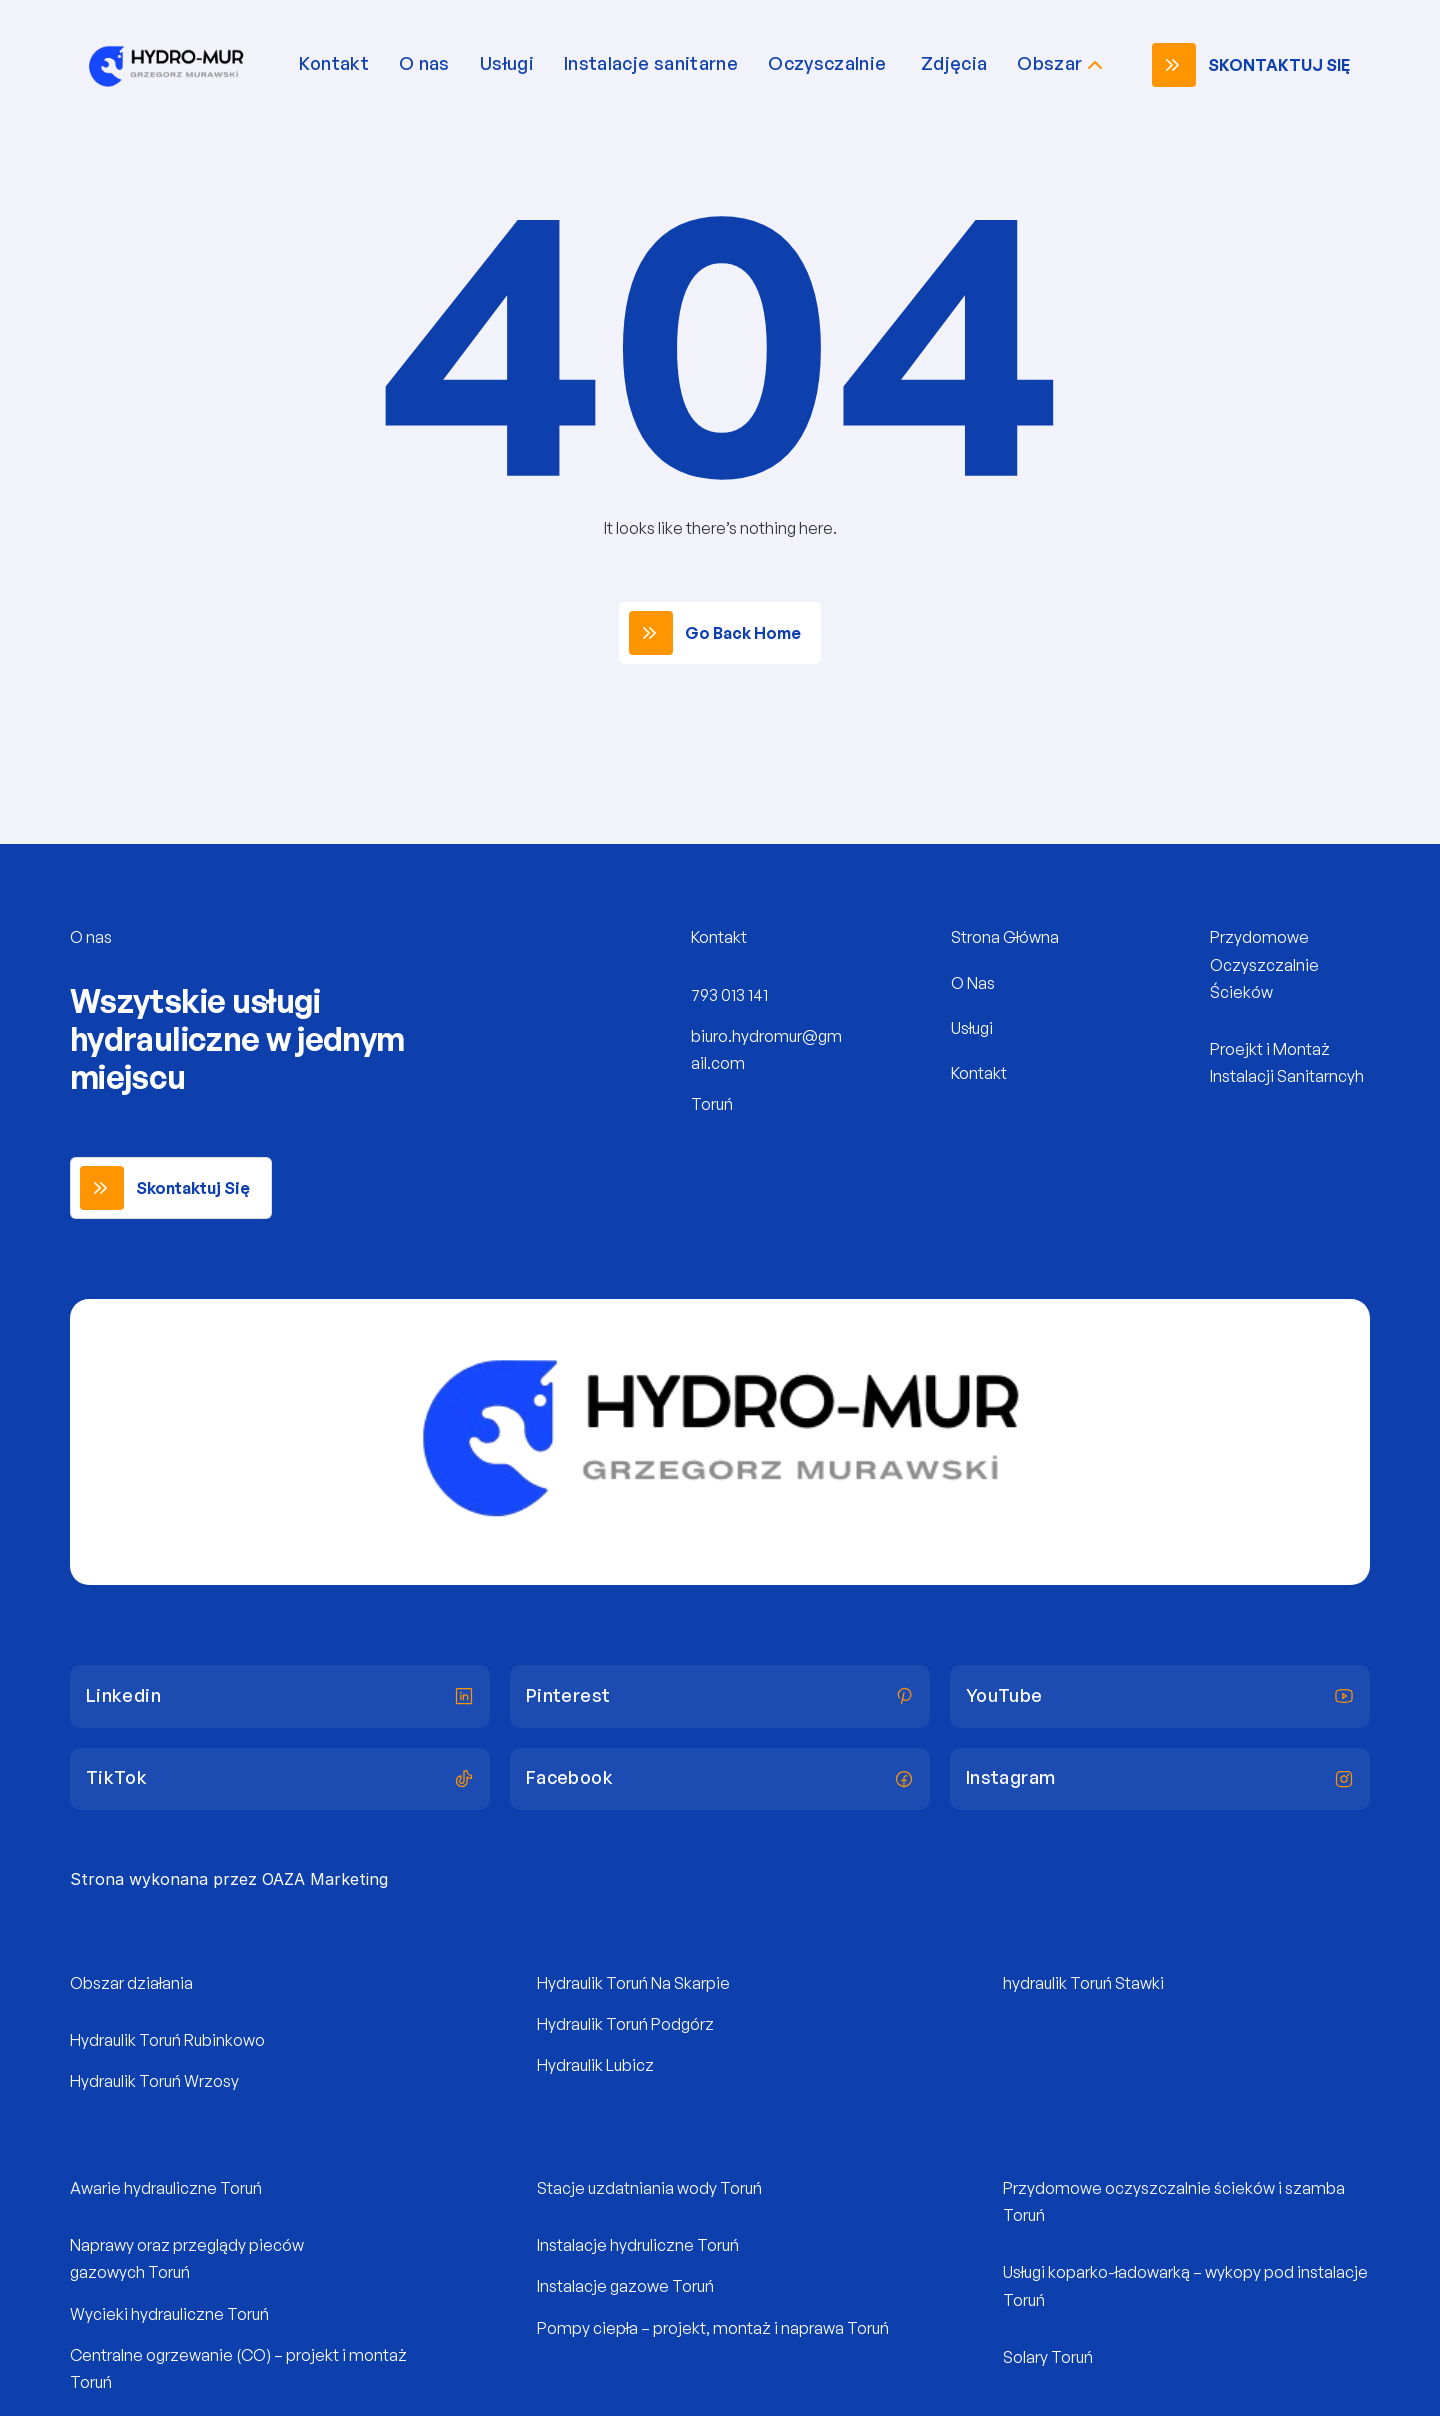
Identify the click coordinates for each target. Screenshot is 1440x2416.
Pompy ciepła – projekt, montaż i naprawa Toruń (713, 2328)
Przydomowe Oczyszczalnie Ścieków (1266, 964)
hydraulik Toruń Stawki (1083, 1983)
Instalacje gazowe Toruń (625, 2286)
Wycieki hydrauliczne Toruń (169, 2314)
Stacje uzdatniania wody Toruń (649, 2188)
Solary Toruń (1048, 2357)
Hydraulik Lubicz (595, 2065)
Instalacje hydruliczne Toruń (638, 2245)
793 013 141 (729, 995)
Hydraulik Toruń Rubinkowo (167, 2040)
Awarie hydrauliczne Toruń (166, 2188)
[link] (1256, 65)
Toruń (712, 1104)
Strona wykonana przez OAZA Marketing (229, 1879)
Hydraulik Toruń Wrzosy (154, 2081)
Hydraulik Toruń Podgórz (625, 2024)
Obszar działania (131, 1983)
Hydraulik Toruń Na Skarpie (633, 1983)
